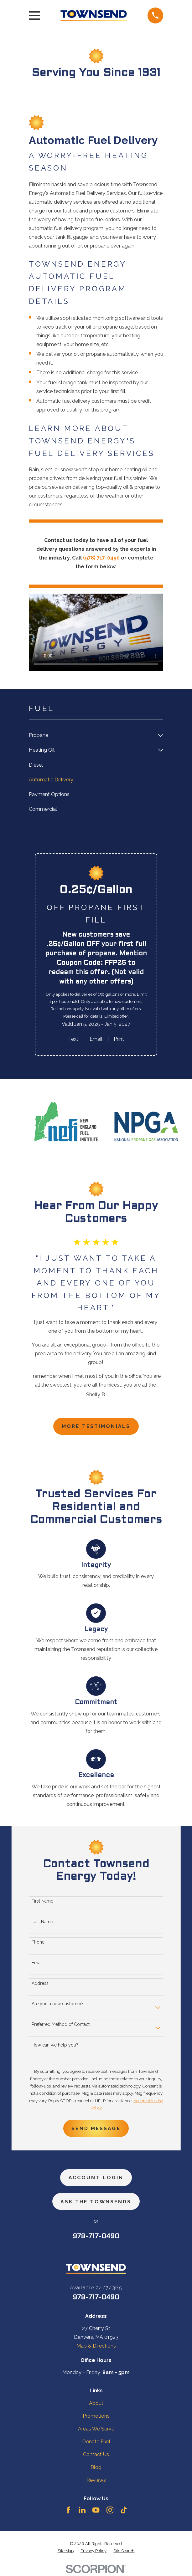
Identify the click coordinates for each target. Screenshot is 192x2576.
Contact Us (96, 2456)
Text (73, 1039)
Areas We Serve (96, 2430)
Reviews (96, 2482)
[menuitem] (92, 735)
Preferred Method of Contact (61, 2024)
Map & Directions (96, 2348)
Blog (96, 2469)
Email (96, 1039)
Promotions (96, 2417)
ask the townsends (96, 2203)
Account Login (96, 2179)
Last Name (42, 1921)
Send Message (95, 2129)
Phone (38, 1942)
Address (40, 1983)
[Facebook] (68, 2511)
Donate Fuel (96, 2443)
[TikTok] (123, 2511)
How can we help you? (55, 2045)
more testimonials (96, 1426)
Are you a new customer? (58, 2004)
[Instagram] (109, 2511)
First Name (42, 1901)
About (96, 2405)
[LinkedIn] (82, 2511)
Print (119, 1039)
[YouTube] (95, 2511)
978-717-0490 (96, 2238)
